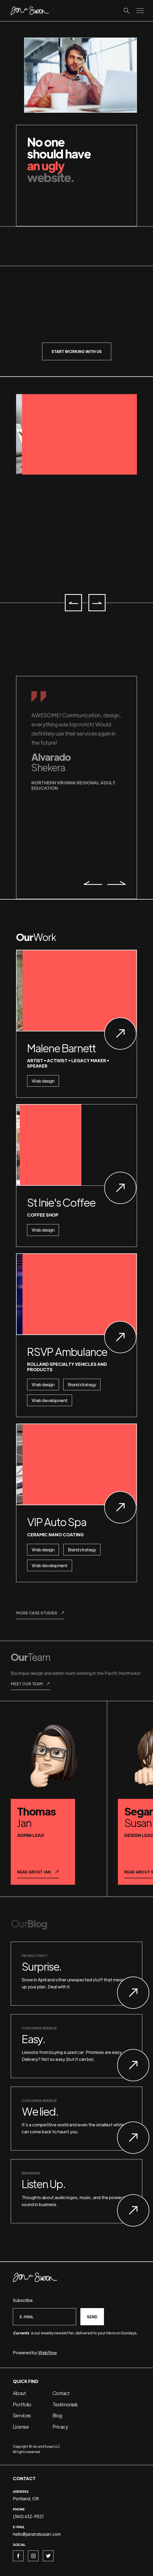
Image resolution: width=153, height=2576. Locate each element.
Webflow (47, 2352)
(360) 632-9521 (28, 2516)
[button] (73, 602)
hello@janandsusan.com (37, 2534)
